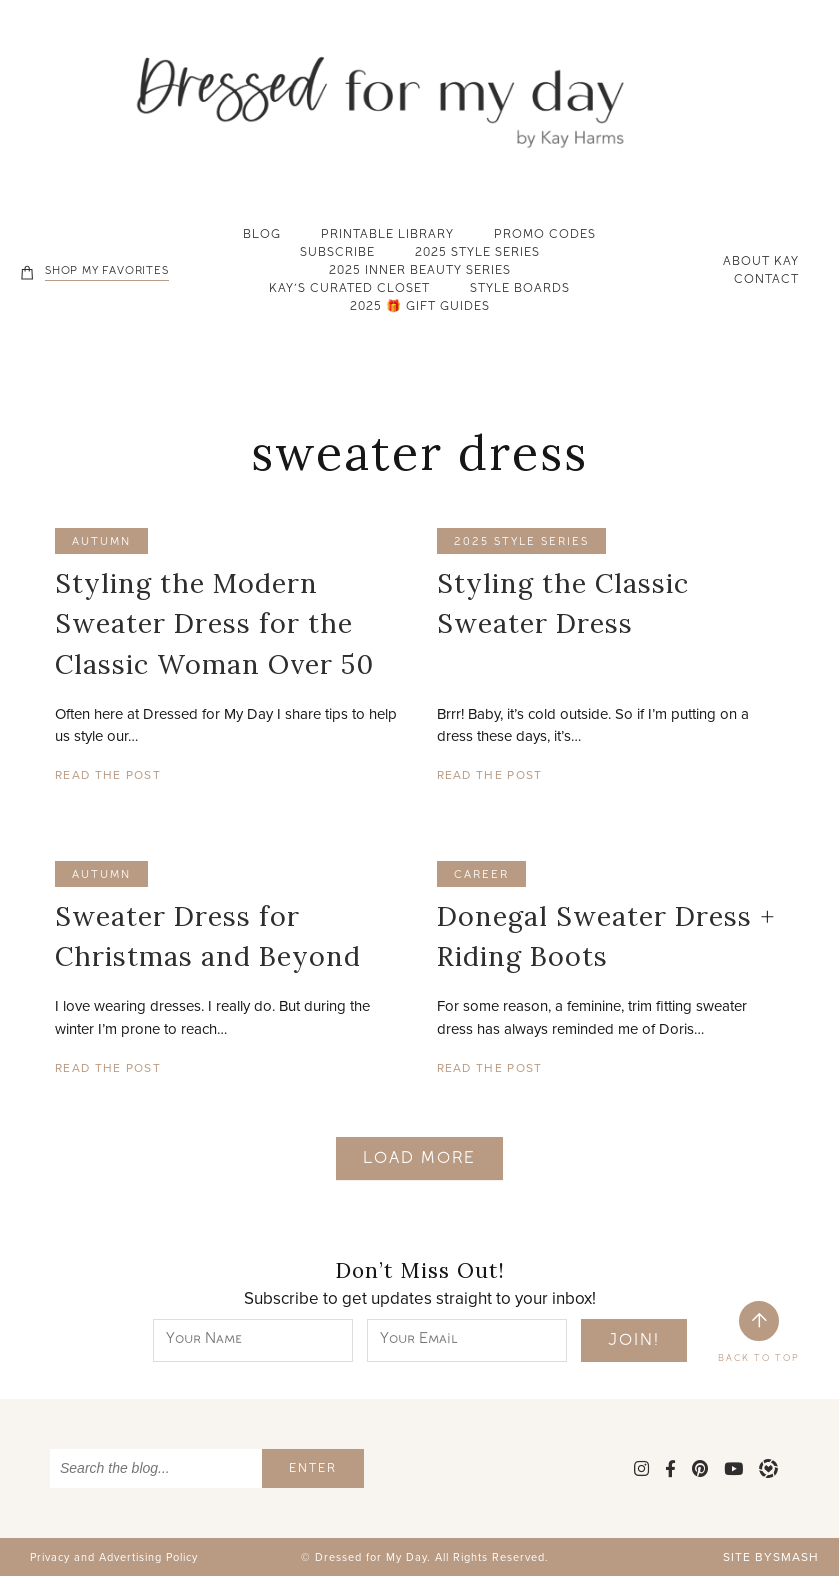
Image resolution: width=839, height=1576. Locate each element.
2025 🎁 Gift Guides (420, 308)
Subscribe (337, 254)
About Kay (761, 263)
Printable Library (387, 236)
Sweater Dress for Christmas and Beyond (208, 936)
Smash (796, 1557)
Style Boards (520, 290)
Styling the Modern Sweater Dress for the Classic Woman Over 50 (214, 623)
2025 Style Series (477, 254)
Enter (313, 1470)
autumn (101, 542)
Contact (766, 281)
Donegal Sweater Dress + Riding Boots (606, 936)
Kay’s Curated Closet (349, 290)
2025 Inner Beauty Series (420, 272)
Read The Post (108, 775)
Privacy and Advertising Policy (114, 1557)
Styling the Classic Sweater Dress (563, 603)
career (481, 875)
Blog (262, 236)
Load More (419, 1160)
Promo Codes (545, 236)
